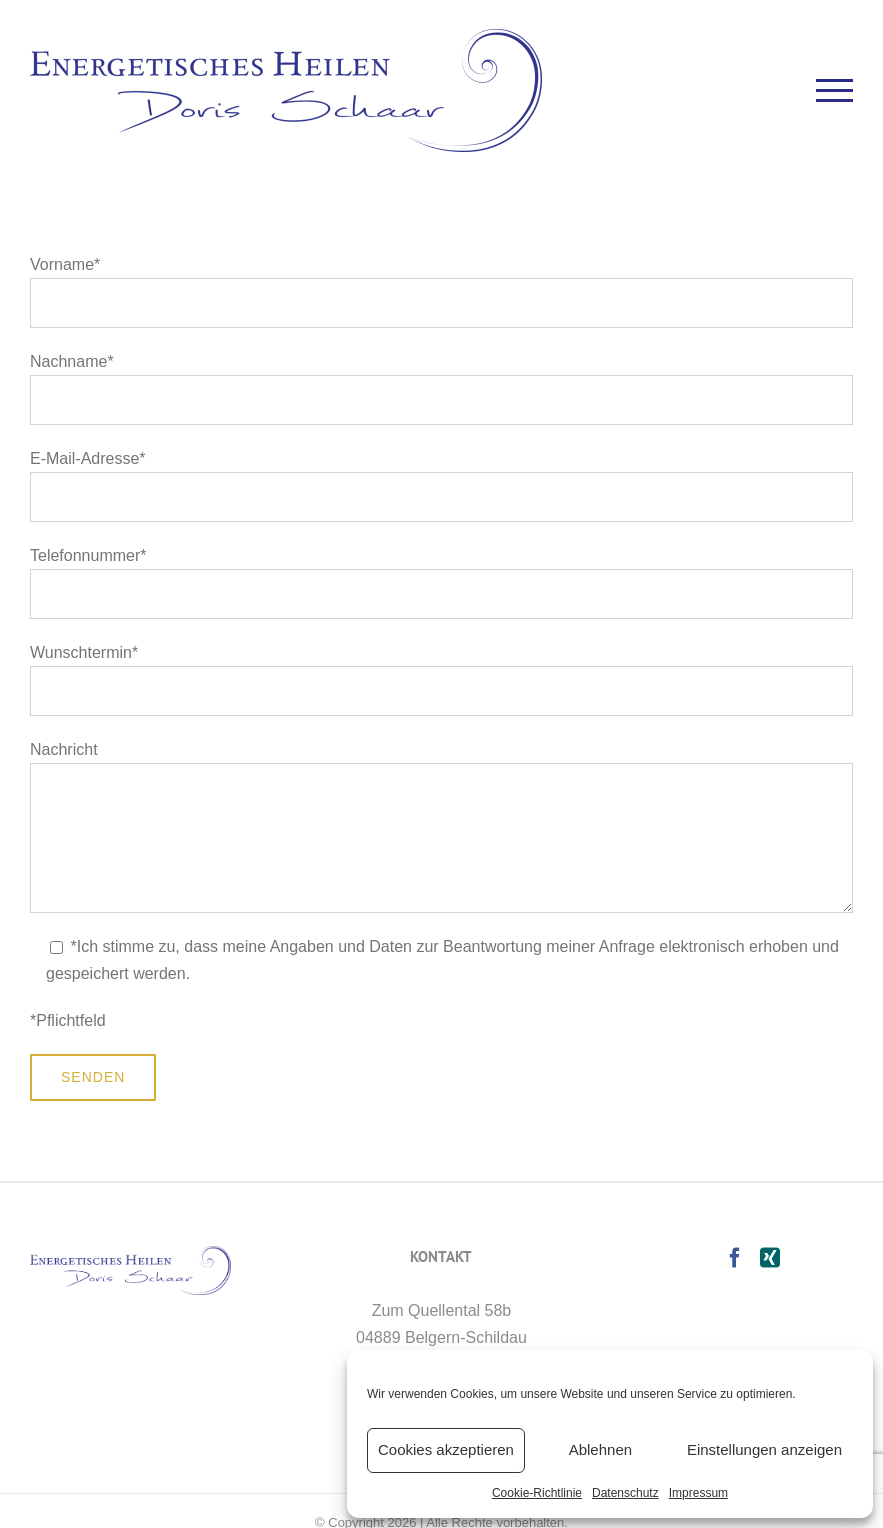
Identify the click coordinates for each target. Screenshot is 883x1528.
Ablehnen (600, 1449)
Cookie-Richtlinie (537, 1493)
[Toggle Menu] (835, 90)
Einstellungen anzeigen (764, 1449)
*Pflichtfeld (68, 1020)
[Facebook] (735, 1258)
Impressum (698, 1493)
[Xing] (770, 1258)
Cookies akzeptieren (446, 1449)
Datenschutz (625, 1493)
